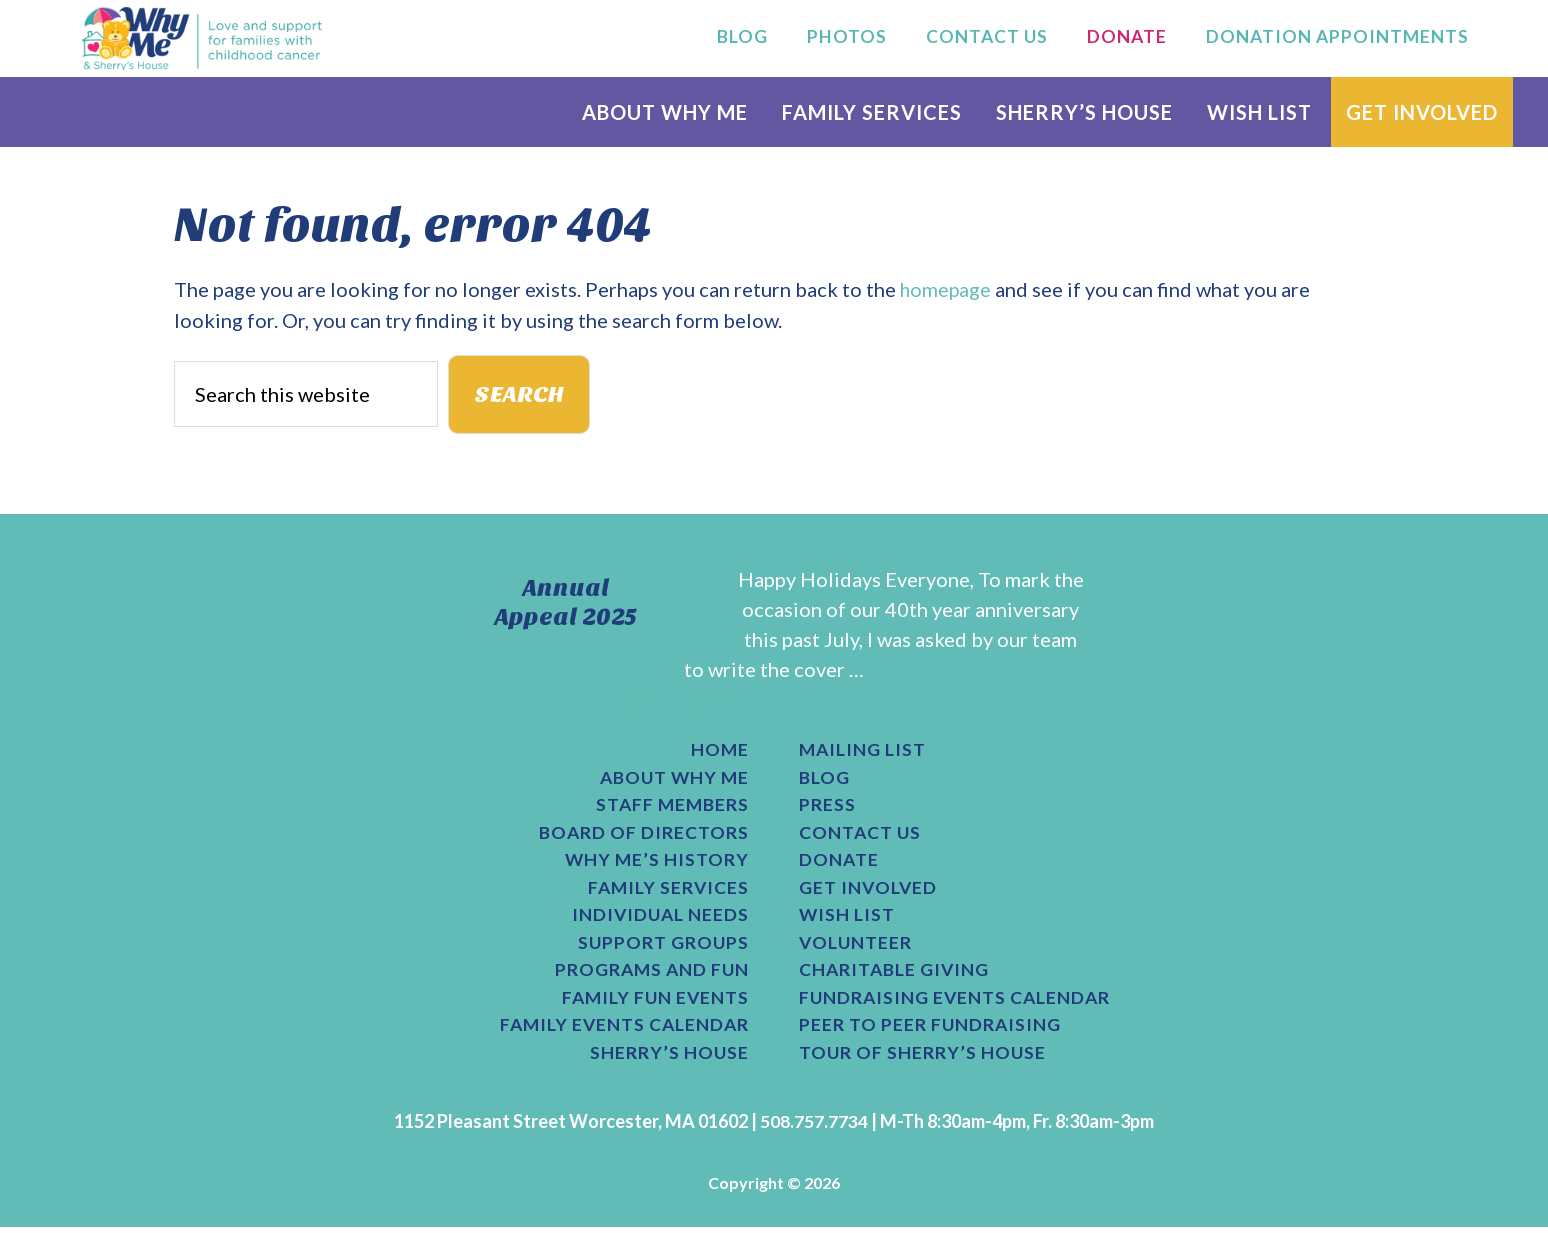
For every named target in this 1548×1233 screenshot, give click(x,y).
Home (719, 751)
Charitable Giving (895, 975)
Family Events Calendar (622, 1031)
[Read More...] (681, 699)
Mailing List (863, 751)
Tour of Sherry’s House (923, 1059)
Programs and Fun (650, 975)
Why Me (202, 38)
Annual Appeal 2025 (566, 602)
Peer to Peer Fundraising (931, 1031)
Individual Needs (659, 919)
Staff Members (671, 807)
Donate (839, 863)
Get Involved (868, 891)
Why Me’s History (656, 863)
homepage (946, 289)
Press (827, 807)
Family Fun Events (653, 1003)
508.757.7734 (814, 1127)
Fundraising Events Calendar (957, 1003)
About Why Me (672, 779)
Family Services (667, 891)
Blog (824, 779)
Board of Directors (643, 835)
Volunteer (856, 947)
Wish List (847, 919)
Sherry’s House (669, 1059)
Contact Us (861, 835)
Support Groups (663, 947)
